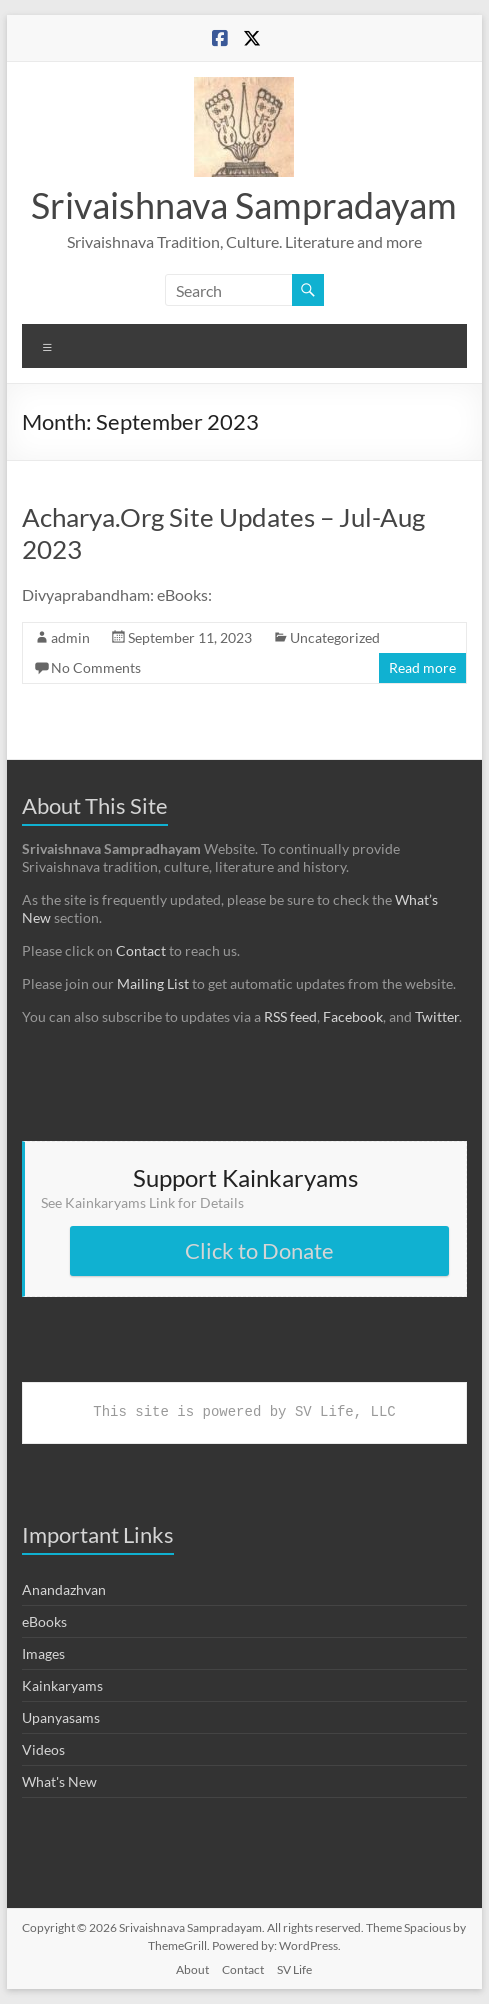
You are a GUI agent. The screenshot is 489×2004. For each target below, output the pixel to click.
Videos (43, 1749)
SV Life (294, 1969)
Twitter (437, 1016)
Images (43, 1653)
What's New (59, 1781)
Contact (141, 950)
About (192, 1969)
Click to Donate (259, 1250)
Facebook (353, 1016)
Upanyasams (61, 1717)
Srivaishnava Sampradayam (244, 205)
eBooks (44, 1621)
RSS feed (290, 1016)
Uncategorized (335, 637)
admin (70, 637)
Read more (422, 667)
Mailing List (153, 983)
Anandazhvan (64, 1589)
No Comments (96, 667)
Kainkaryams (62, 1685)
